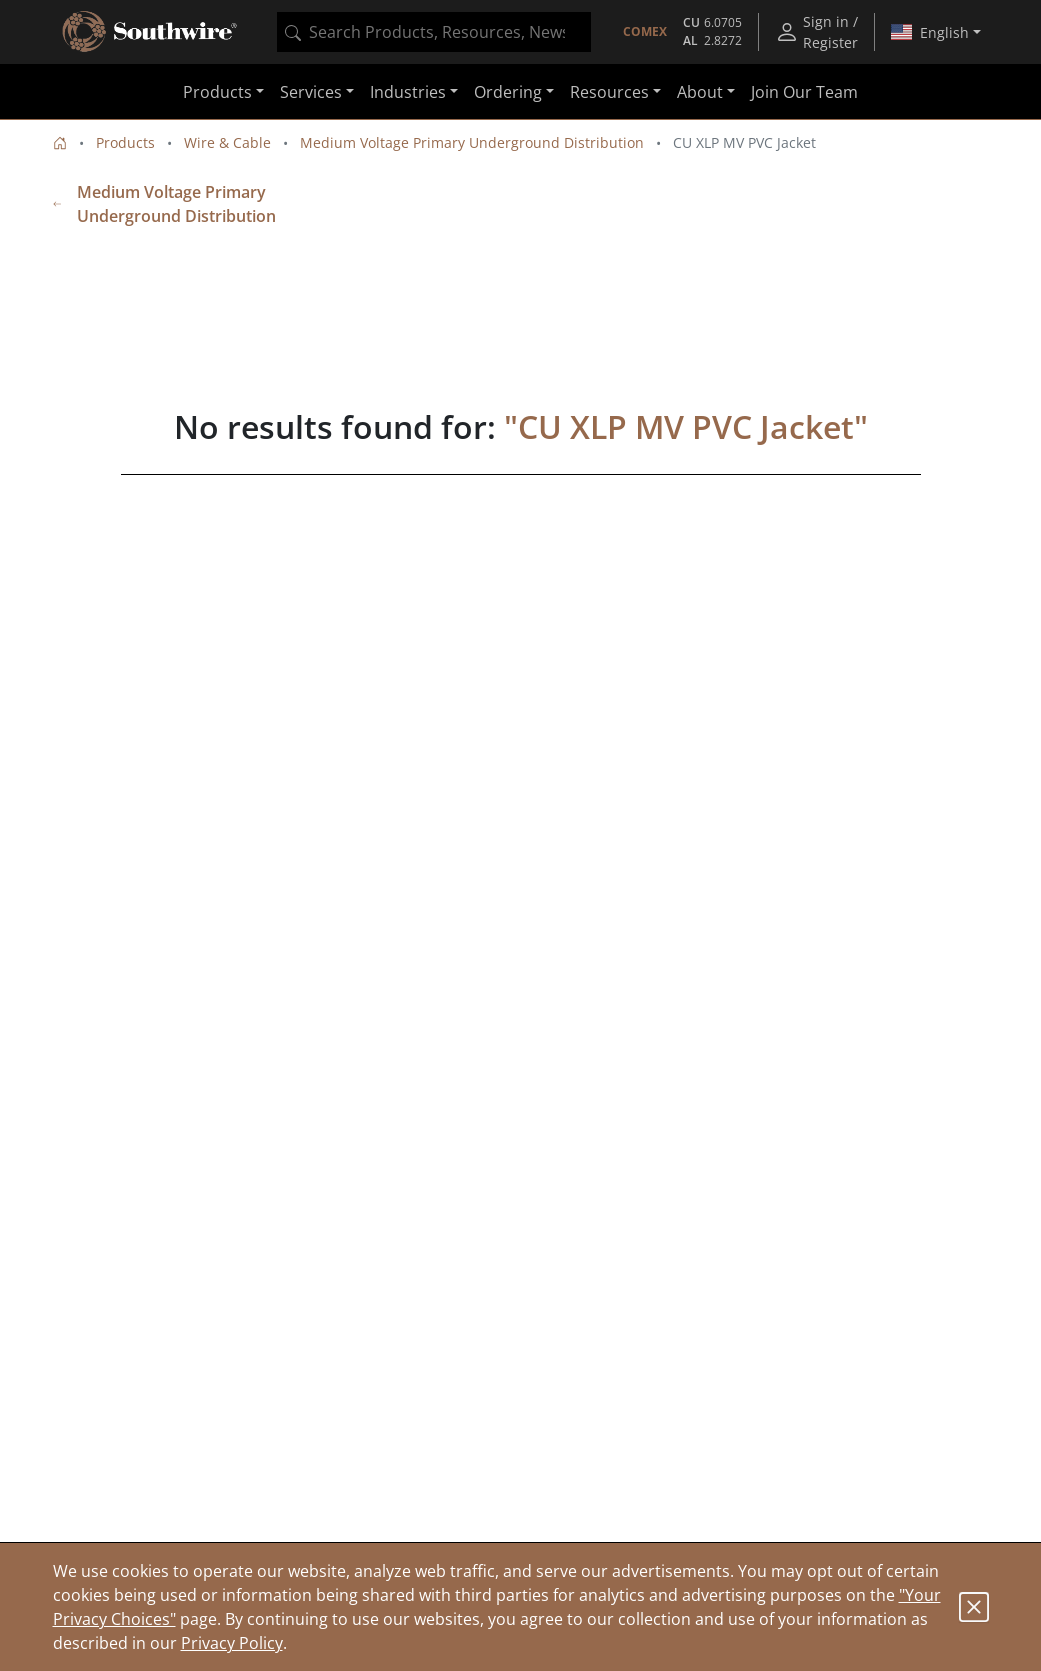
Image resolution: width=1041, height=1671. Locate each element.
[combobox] (434, 32)
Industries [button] (408, 92)
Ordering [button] (508, 92)
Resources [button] (609, 92)
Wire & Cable (227, 142)
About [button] (700, 92)
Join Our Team (804, 92)
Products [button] (217, 92)
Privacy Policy (232, 1643)
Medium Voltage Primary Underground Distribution (472, 142)
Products (125, 142)
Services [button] (311, 92)
